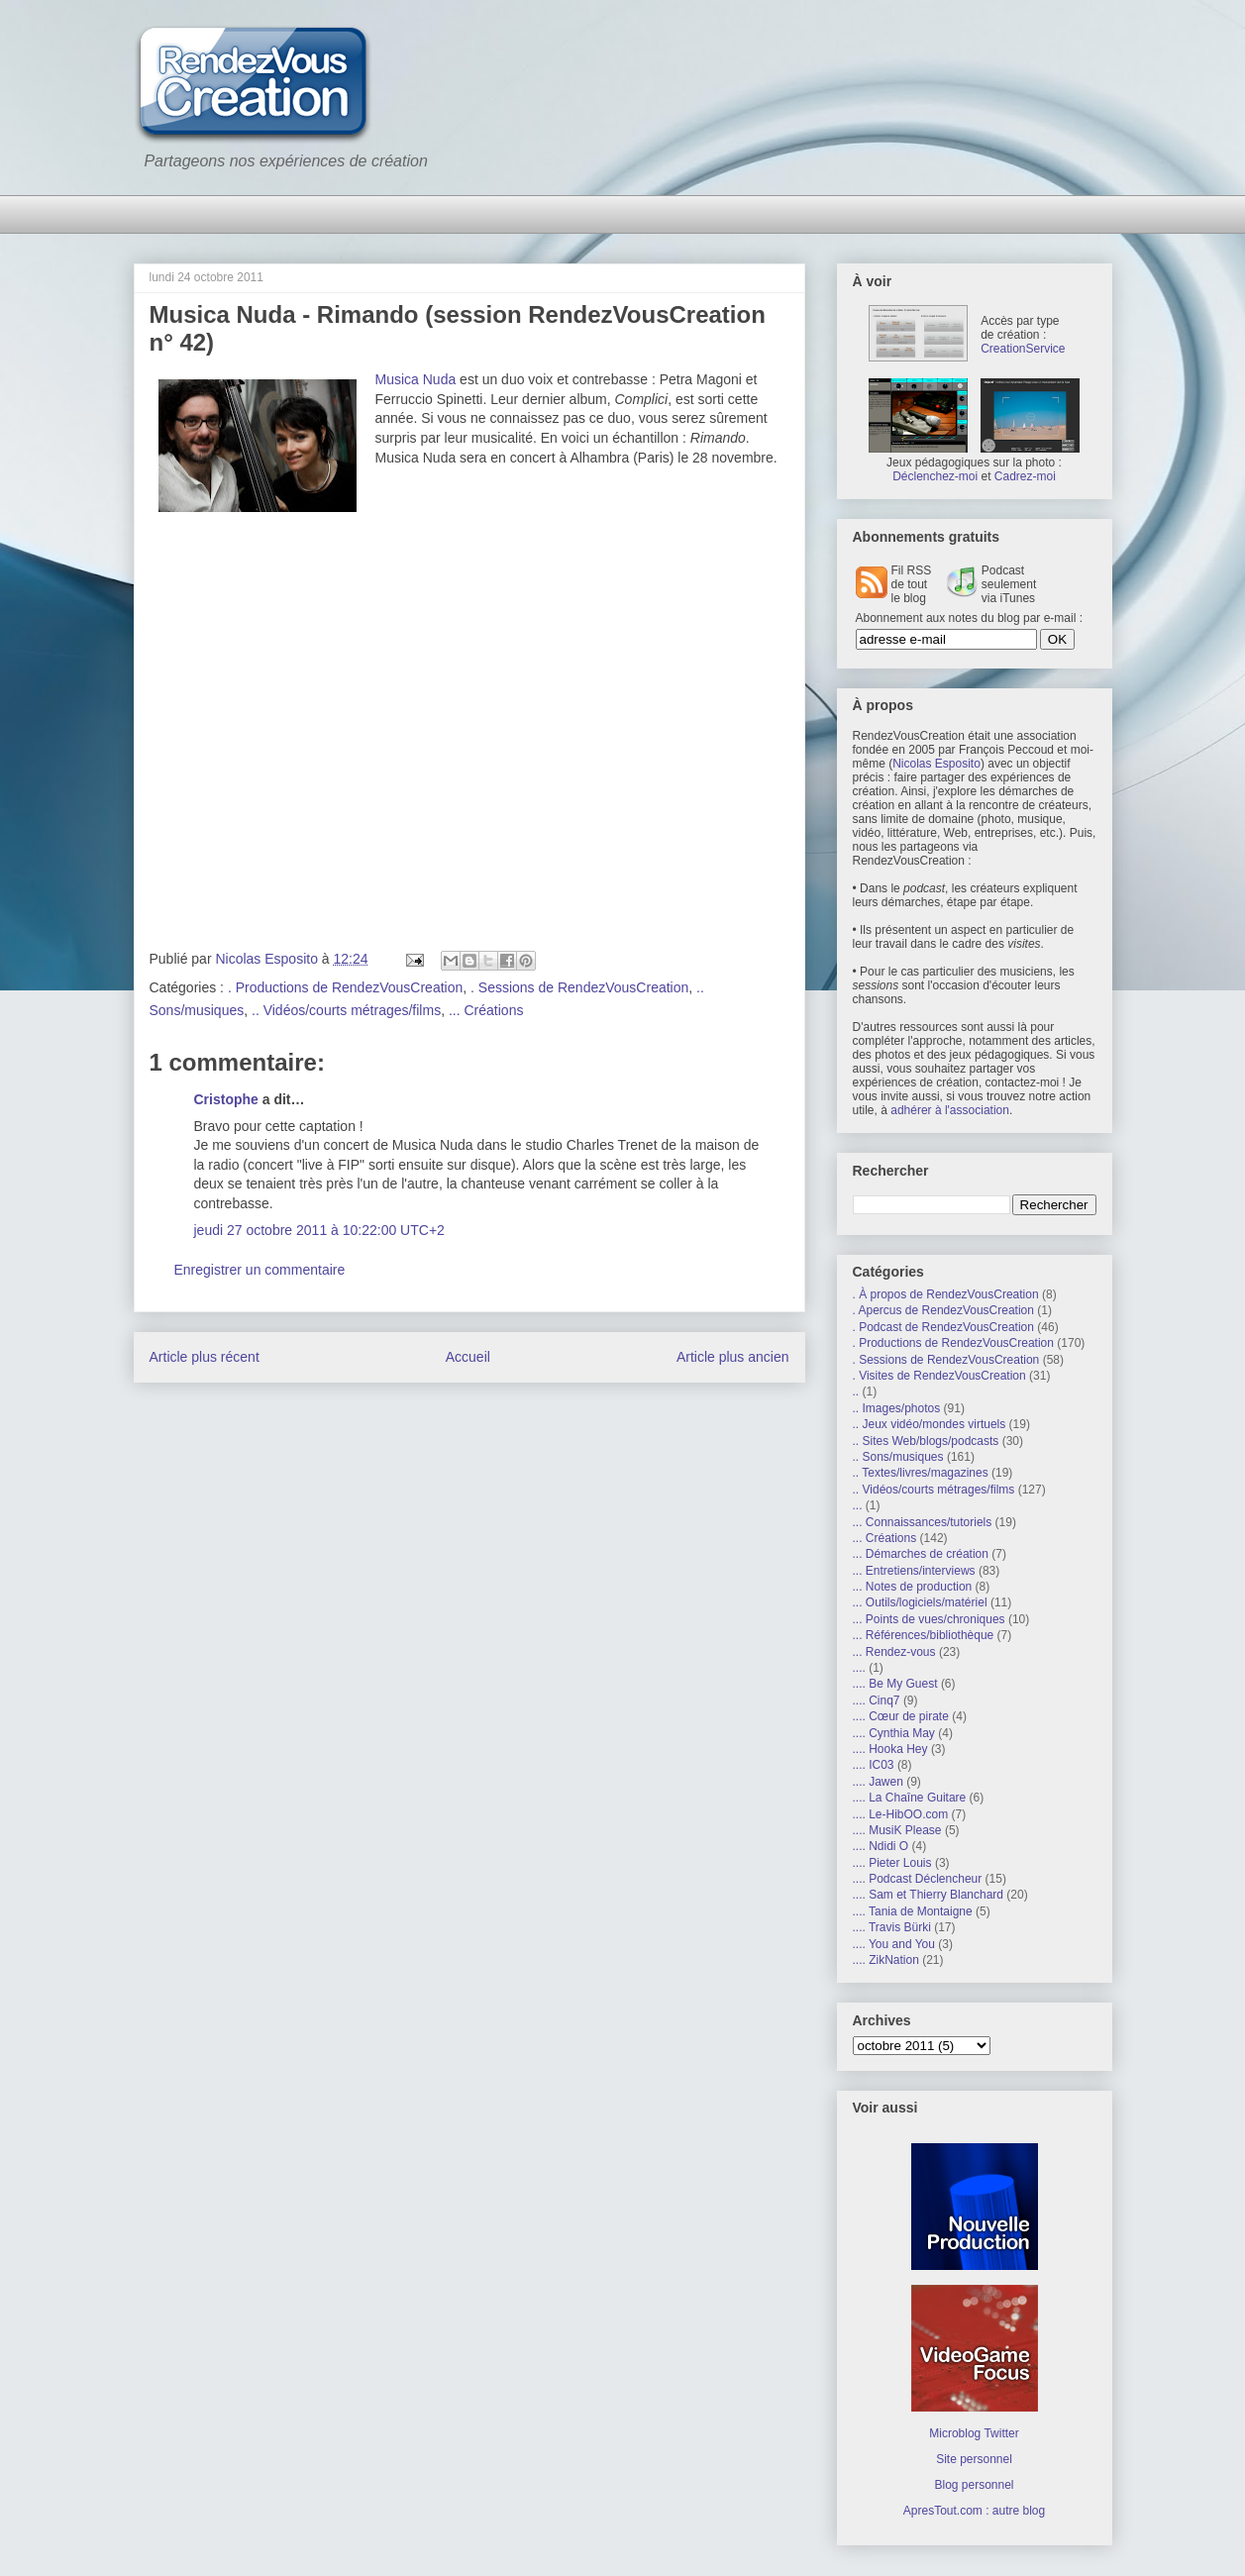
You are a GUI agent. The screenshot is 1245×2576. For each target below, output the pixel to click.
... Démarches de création (920, 1554)
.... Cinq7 (876, 1700)
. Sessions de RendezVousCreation (579, 987)
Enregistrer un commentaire (260, 1270)
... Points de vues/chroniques (929, 1619)
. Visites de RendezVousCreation (939, 1376)
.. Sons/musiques (898, 1457)
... (858, 1505)
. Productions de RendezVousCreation (345, 987)
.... (859, 1668)
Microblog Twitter (973, 2433)
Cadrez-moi (1025, 476)
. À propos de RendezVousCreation (946, 1294)
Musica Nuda (416, 379)
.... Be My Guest (895, 1684)
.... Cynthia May (894, 1733)
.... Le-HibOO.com (901, 1814)
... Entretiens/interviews (914, 1571)
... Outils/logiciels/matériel (920, 1602)
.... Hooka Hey (890, 1749)
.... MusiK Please (897, 1830)
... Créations (486, 1010)
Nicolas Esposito (936, 764)
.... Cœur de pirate (901, 1716)
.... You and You (894, 1944)
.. (856, 1391)
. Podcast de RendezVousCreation (943, 1327)
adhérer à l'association (949, 1110)
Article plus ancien (732, 1357)
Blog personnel (973, 2485)
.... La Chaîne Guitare (910, 1797)
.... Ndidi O (881, 1846)
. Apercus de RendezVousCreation (943, 1310)
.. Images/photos (897, 1408)
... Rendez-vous (894, 1652)
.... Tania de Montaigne (913, 1911)
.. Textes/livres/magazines (920, 1473)
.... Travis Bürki (892, 1927)
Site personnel (974, 2459)
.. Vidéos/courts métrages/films (346, 1010)
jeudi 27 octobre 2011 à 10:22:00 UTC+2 (319, 1230)
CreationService (1023, 349)
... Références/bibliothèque (923, 1635)
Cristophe (226, 1099)
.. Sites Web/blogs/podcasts (926, 1441)
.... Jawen (878, 1782)
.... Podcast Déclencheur (918, 1879)
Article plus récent (204, 1357)
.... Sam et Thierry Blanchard (928, 1895)
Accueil (468, 1357)
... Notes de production (913, 1587)
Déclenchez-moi (935, 476)
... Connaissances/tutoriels (922, 1522)
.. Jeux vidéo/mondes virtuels (929, 1424)
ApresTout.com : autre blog (974, 2511)
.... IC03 (873, 1765)
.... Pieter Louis (892, 1863)
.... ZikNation (886, 1960)
